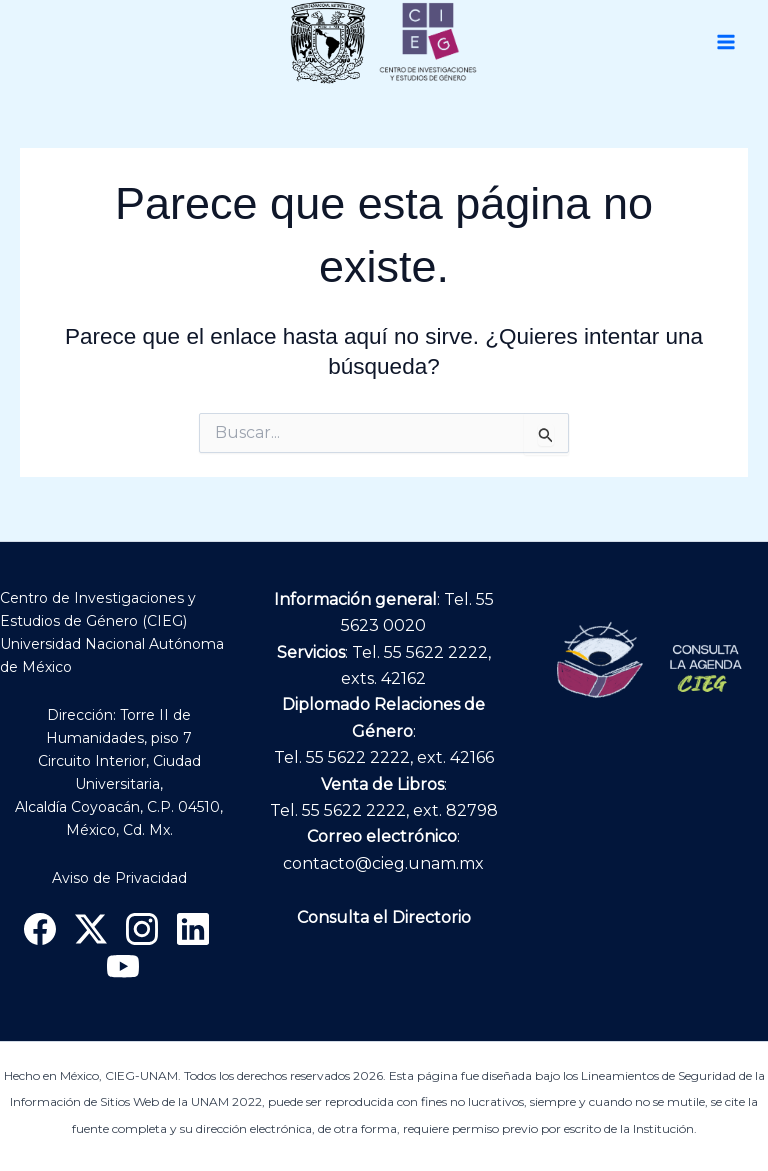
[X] (91, 929)
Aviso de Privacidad (119, 878)
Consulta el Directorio (384, 917)
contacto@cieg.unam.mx (383, 863)
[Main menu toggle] (726, 42)
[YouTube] (123, 967)
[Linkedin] (193, 929)
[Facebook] (40, 929)
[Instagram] (142, 929)
